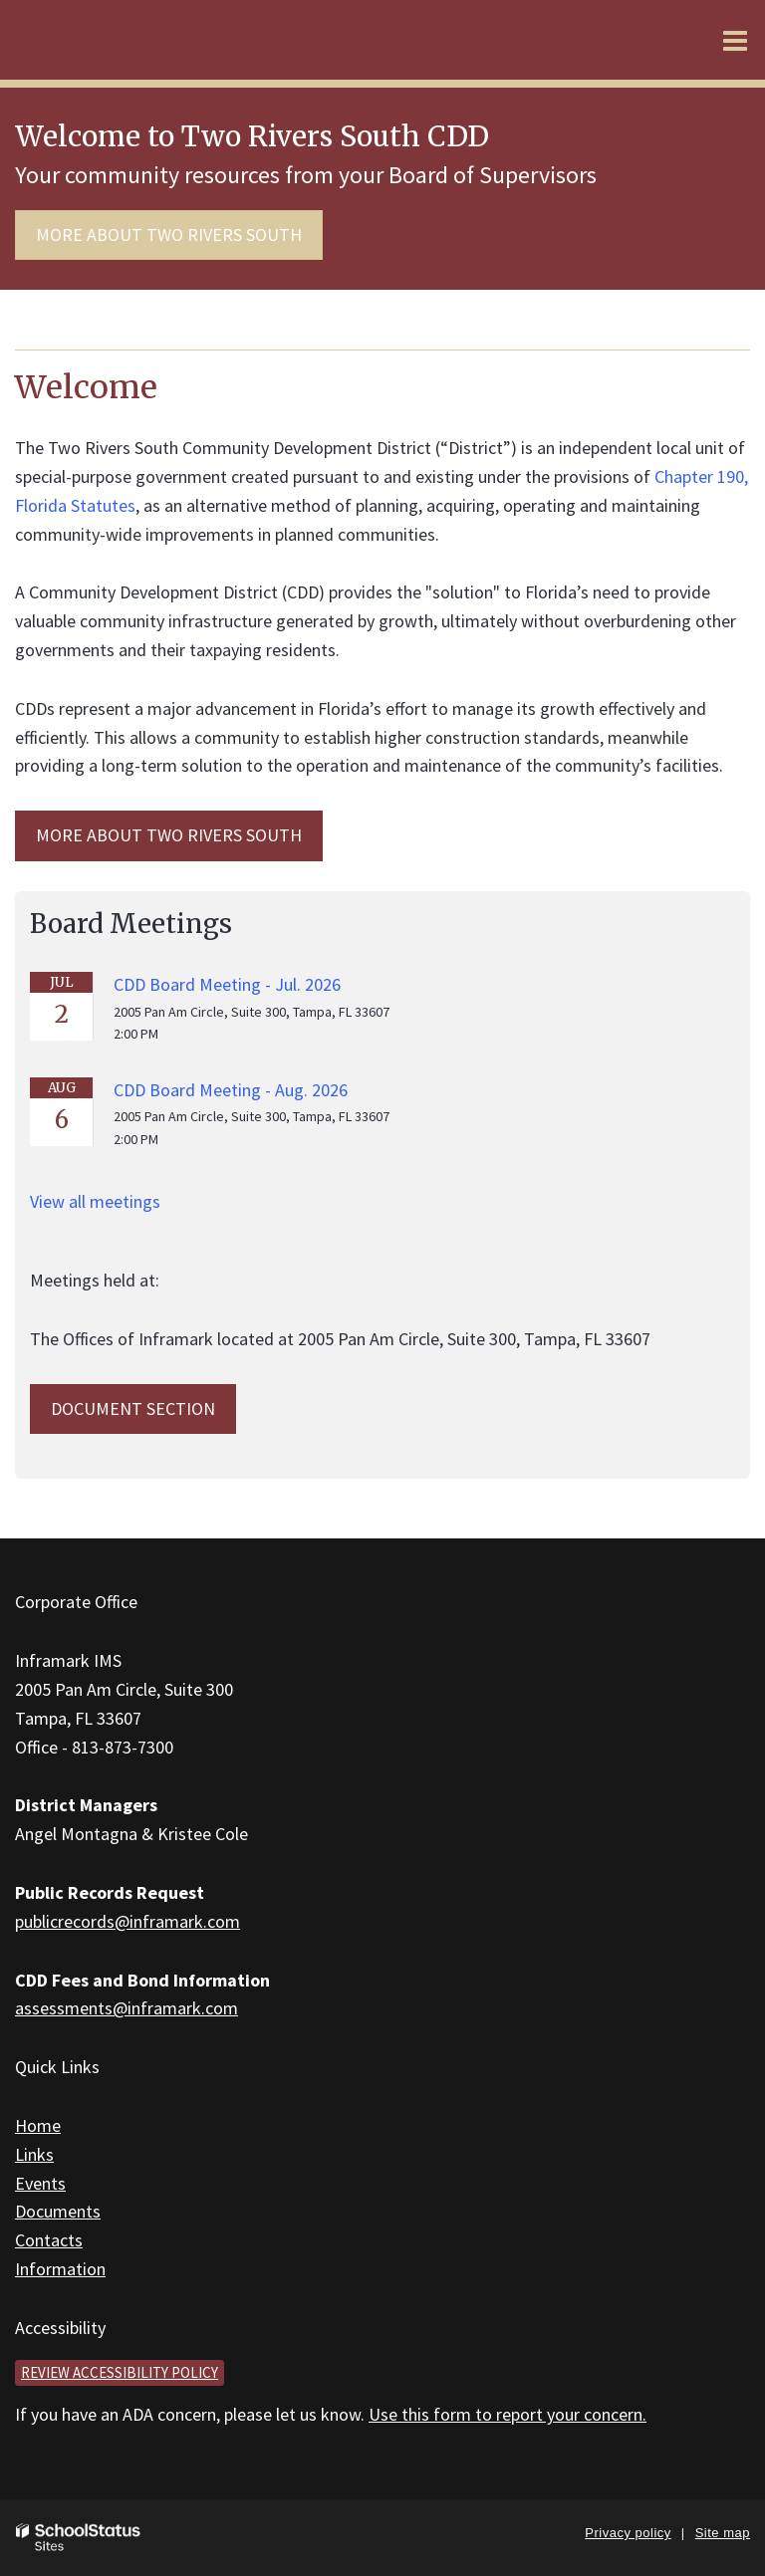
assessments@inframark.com (126, 2007)
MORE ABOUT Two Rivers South (169, 834)
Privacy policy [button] (627, 2532)
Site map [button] (722, 2532)
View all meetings (95, 1201)
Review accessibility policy (119, 2372)
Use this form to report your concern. (507, 2414)
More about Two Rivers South (169, 234)
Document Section (133, 1408)
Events (40, 2183)
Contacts (49, 2239)
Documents (58, 2211)
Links (34, 2154)
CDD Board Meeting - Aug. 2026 (231, 1089)
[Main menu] (735, 40)
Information (60, 2268)
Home (38, 2125)
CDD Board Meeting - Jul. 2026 (227, 984)
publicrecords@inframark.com (127, 1921)
